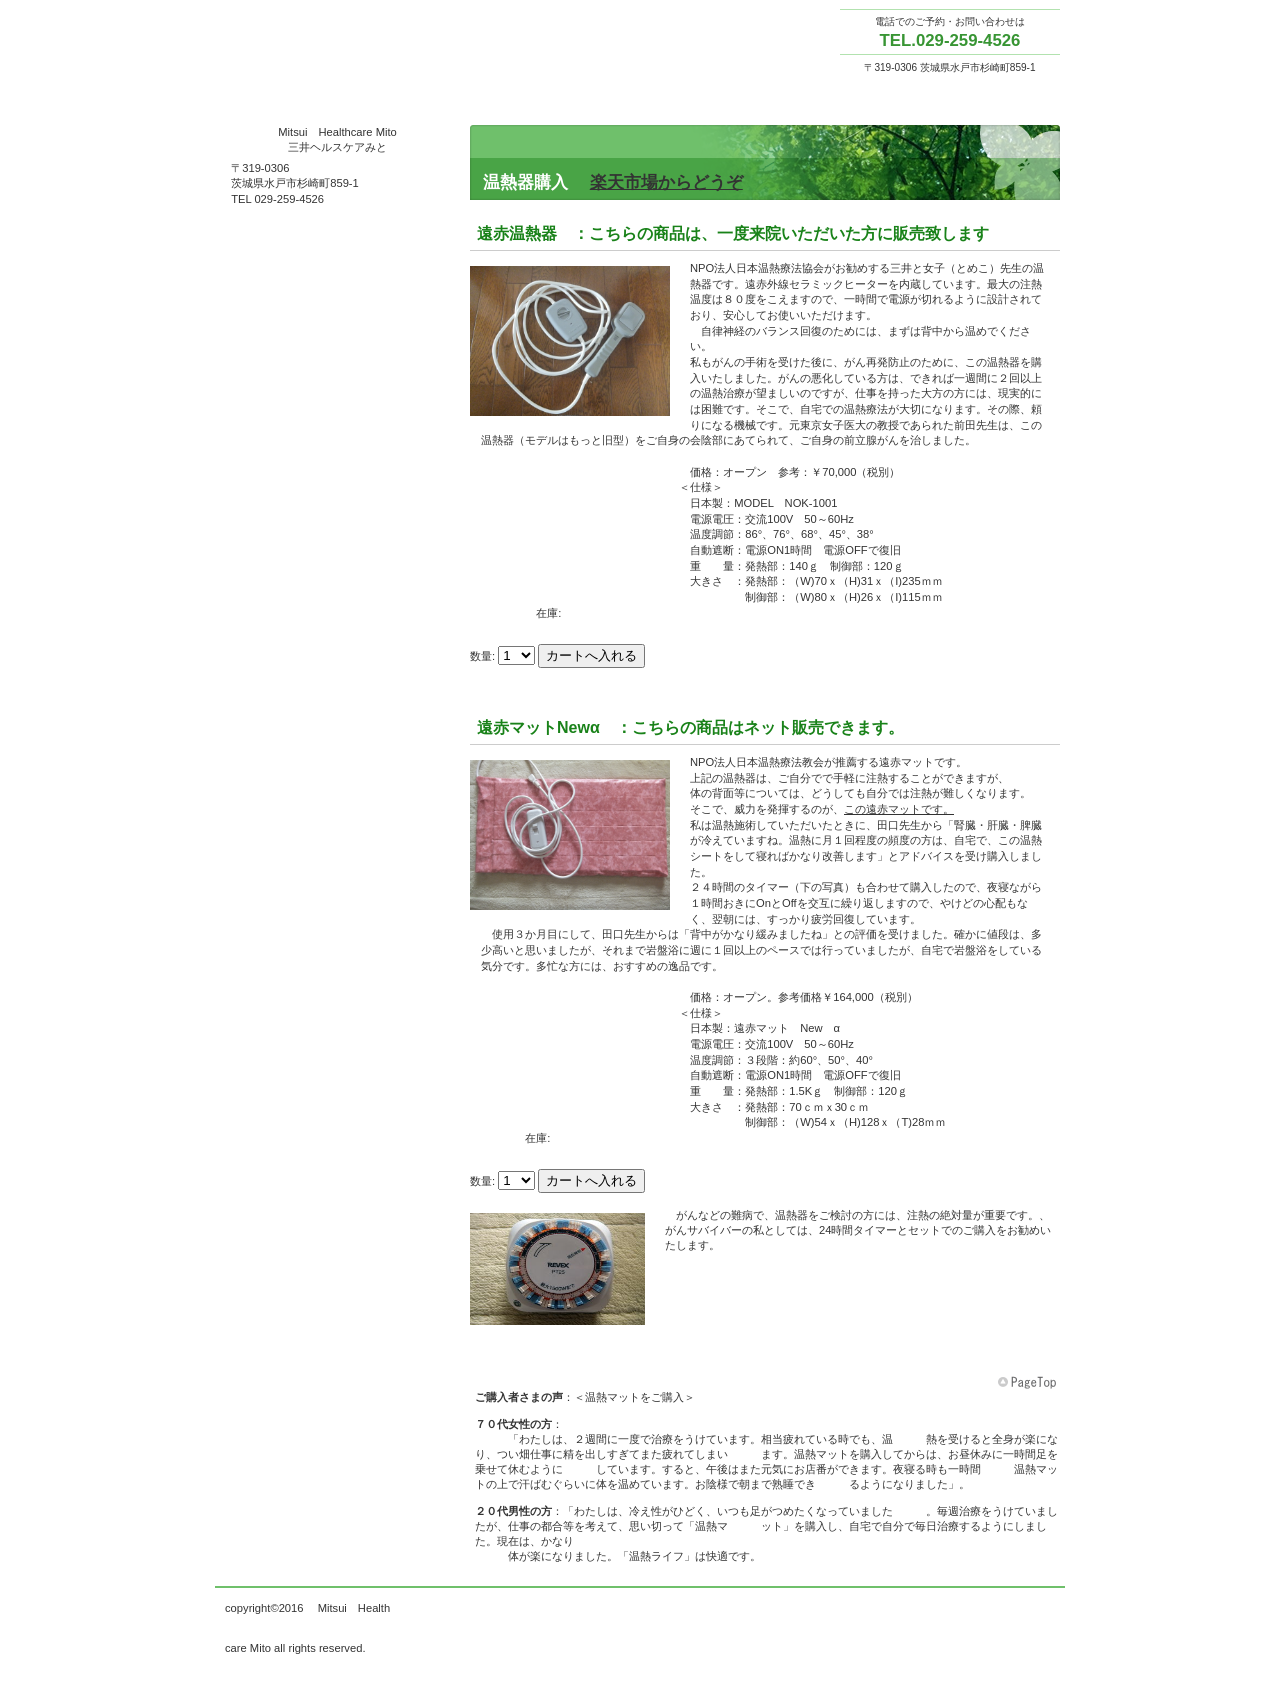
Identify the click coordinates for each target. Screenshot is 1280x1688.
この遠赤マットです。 (899, 809)
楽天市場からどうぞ (666, 182)
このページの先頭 (1029, 1383)
